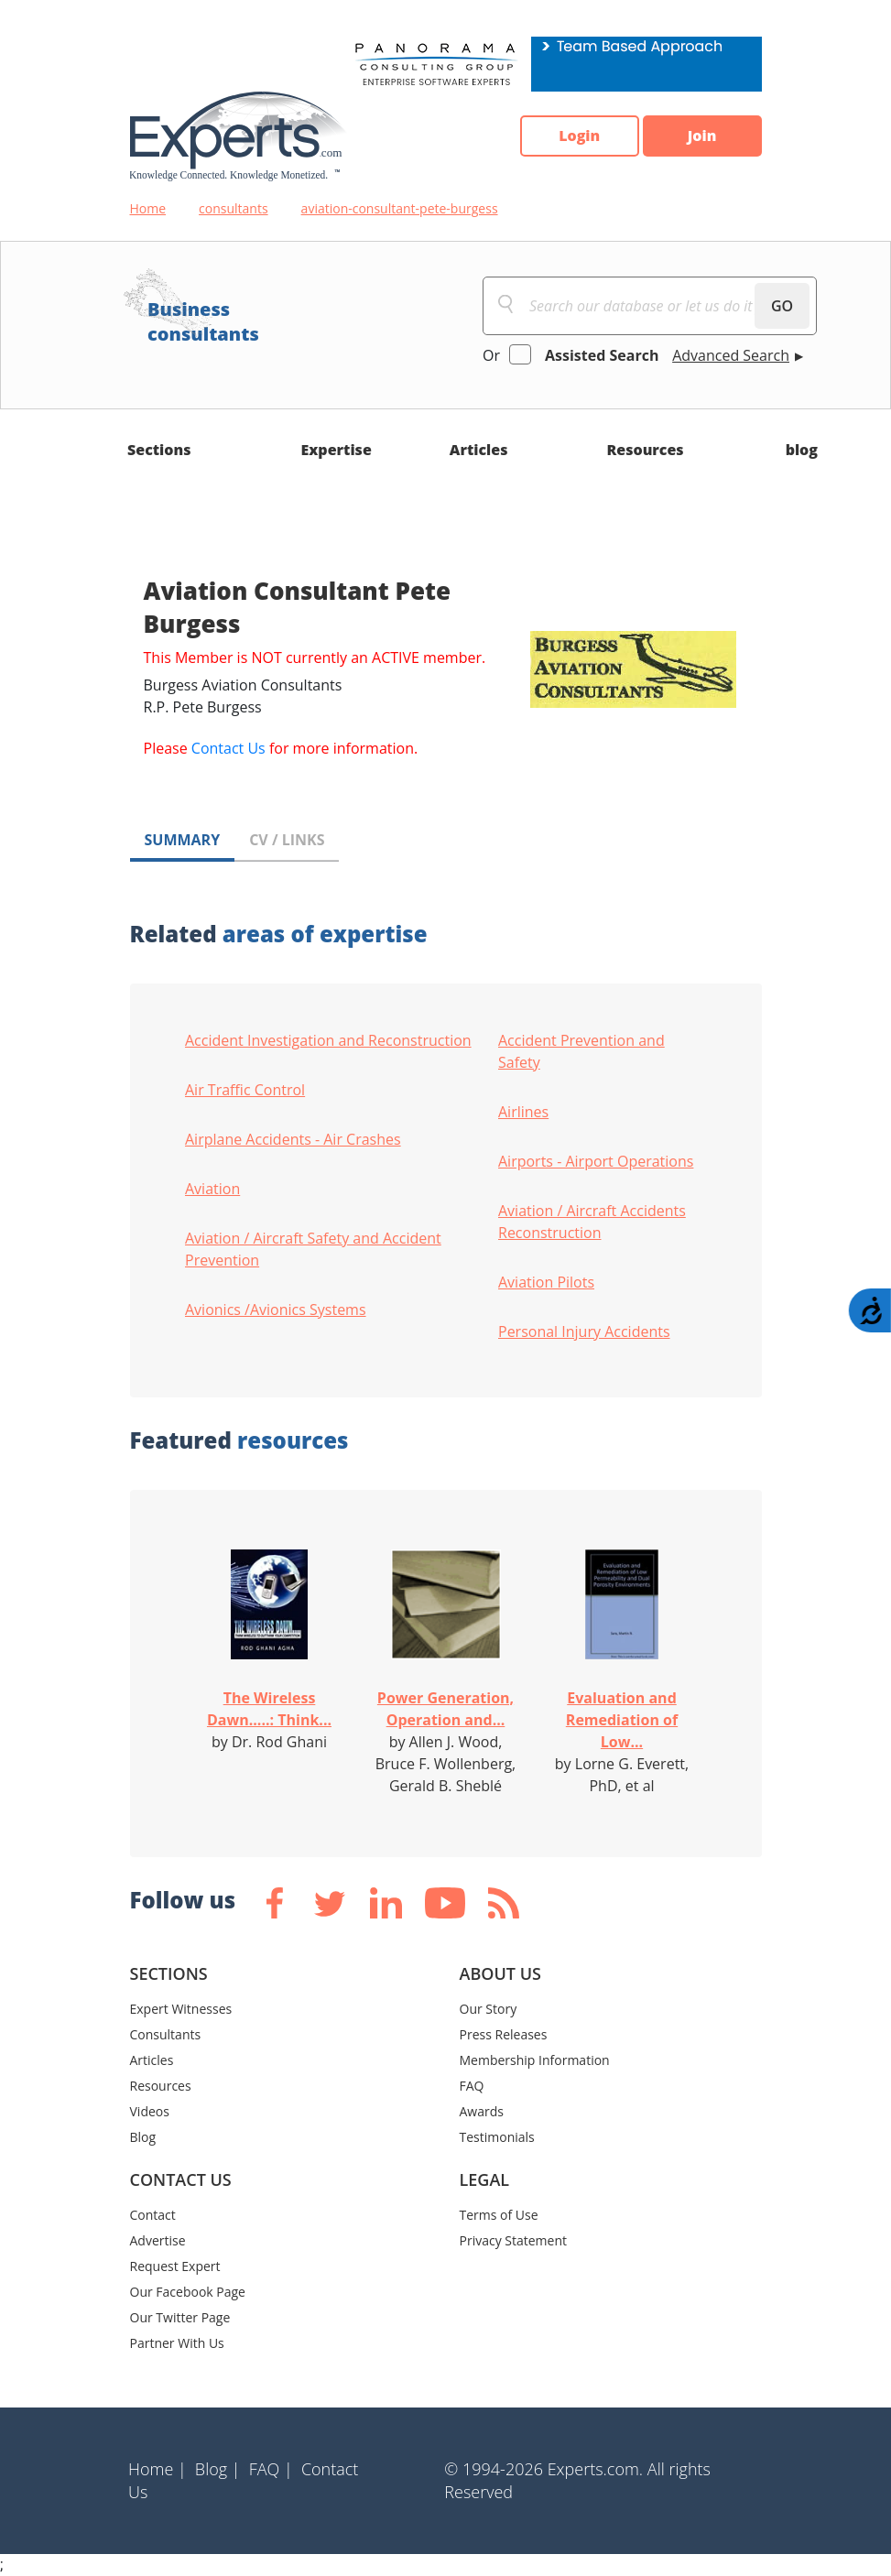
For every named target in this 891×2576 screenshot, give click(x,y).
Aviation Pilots (546, 1282)
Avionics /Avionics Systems (275, 1309)
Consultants (165, 2034)
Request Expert (175, 2266)
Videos (149, 2111)
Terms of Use (499, 2214)
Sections (159, 450)
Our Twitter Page (180, 2317)
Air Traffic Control (245, 1090)
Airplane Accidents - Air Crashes (293, 1139)
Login (579, 136)
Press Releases (504, 2034)
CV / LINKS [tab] (286, 840)
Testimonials (497, 2137)
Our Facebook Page (187, 2291)
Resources (644, 450)
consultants (233, 208)
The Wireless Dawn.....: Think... (269, 1709)
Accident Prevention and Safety (581, 1051)
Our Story (488, 2008)
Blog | (218, 2469)
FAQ (472, 2085)
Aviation (212, 1189)
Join (702, 136)
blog (802, 450)
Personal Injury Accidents (584, 1331)
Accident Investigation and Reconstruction (328, 1040)
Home (148, 208)
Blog (143, 2137)
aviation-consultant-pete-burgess (399, 208)
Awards (482, 2111)
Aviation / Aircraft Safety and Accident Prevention (313, 1249)
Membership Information (535, 2060)
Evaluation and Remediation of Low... (622, 1720)
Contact (153, 2214)
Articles (479, 450)
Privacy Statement (514, 2240)
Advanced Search (730, 355)
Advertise (158, 2240)
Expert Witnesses (181, 2008)
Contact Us (228, 748)
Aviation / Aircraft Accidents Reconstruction (592, 1222)
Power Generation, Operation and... (445, 1709)
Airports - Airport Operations (595, 1161)
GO (782, 306)
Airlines (523, 1112)
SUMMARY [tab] (183, 840)
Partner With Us (177, 2343)
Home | (157, 2469)
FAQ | (271, 2469)
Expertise (336, 450)
